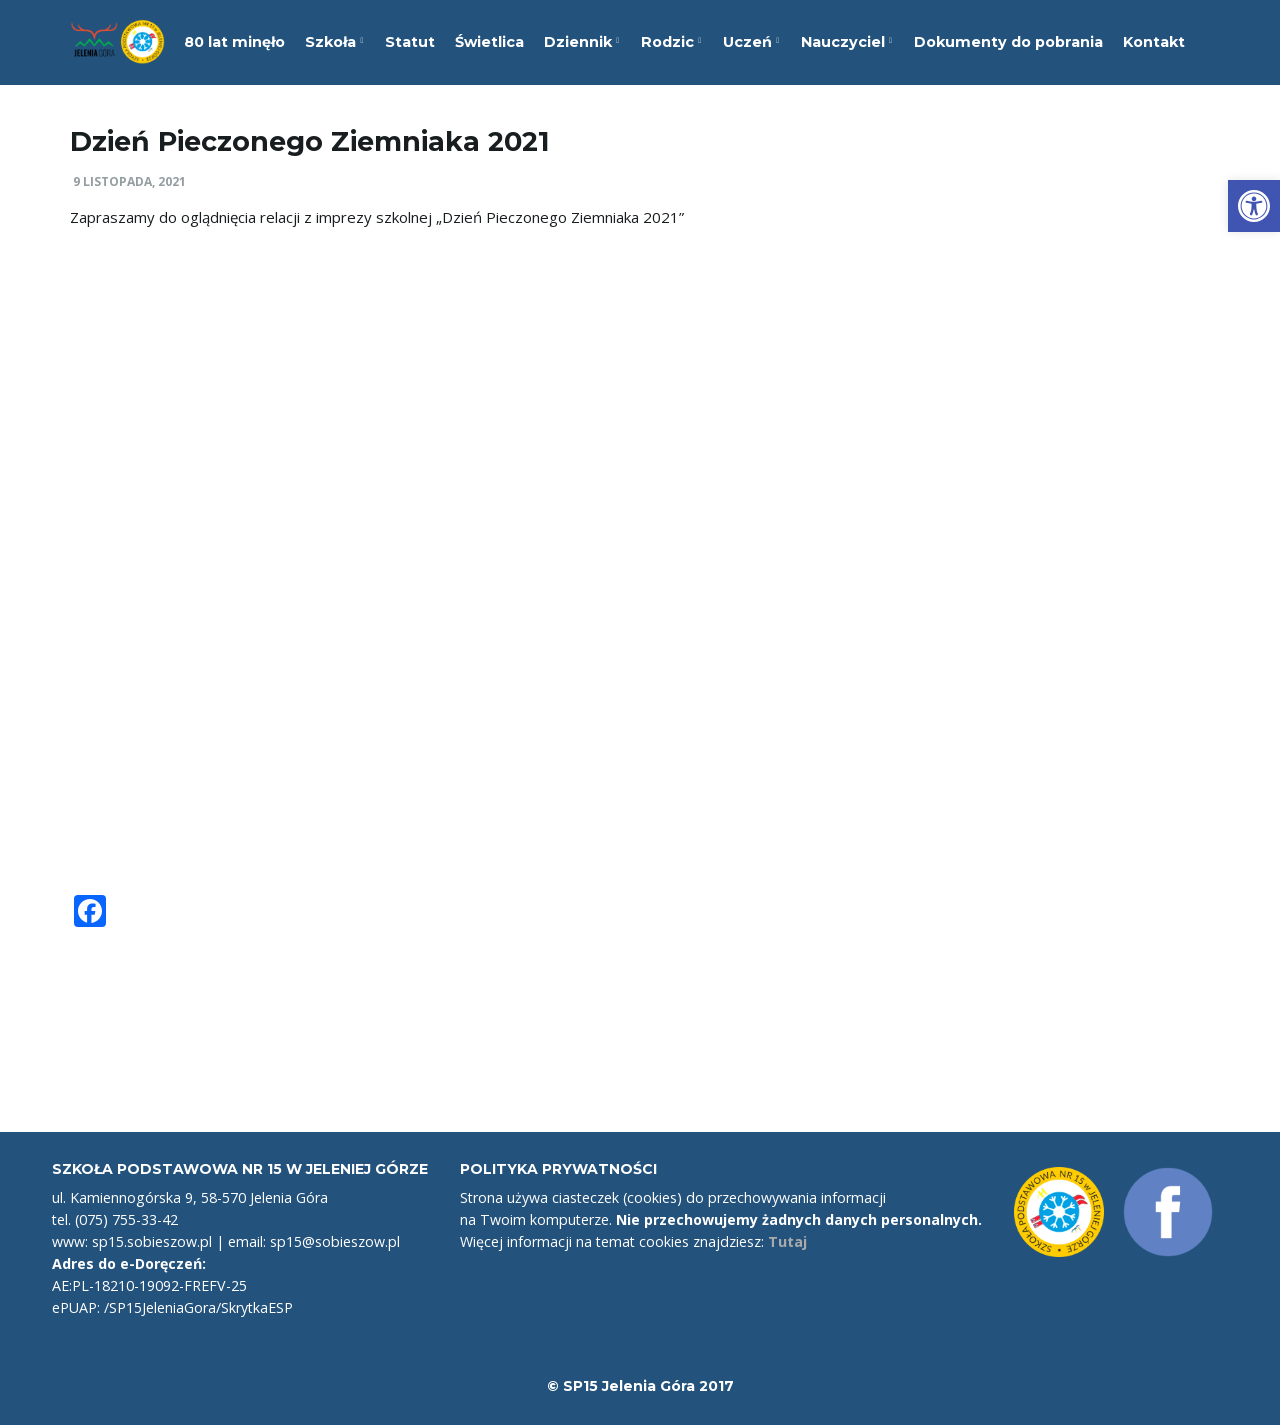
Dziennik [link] (581, 42)
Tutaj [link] (787, 1241)
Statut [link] (410, 42)
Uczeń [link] (751, 42)
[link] (1254, 206)
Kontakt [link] (1154, 42)
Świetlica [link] (489, 42)
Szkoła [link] (334, 42)
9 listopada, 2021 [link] (129, 181)
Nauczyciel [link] (846, 42)
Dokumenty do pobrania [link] (1008, 42)
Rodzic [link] (671, 42)
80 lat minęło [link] (234, 42)
